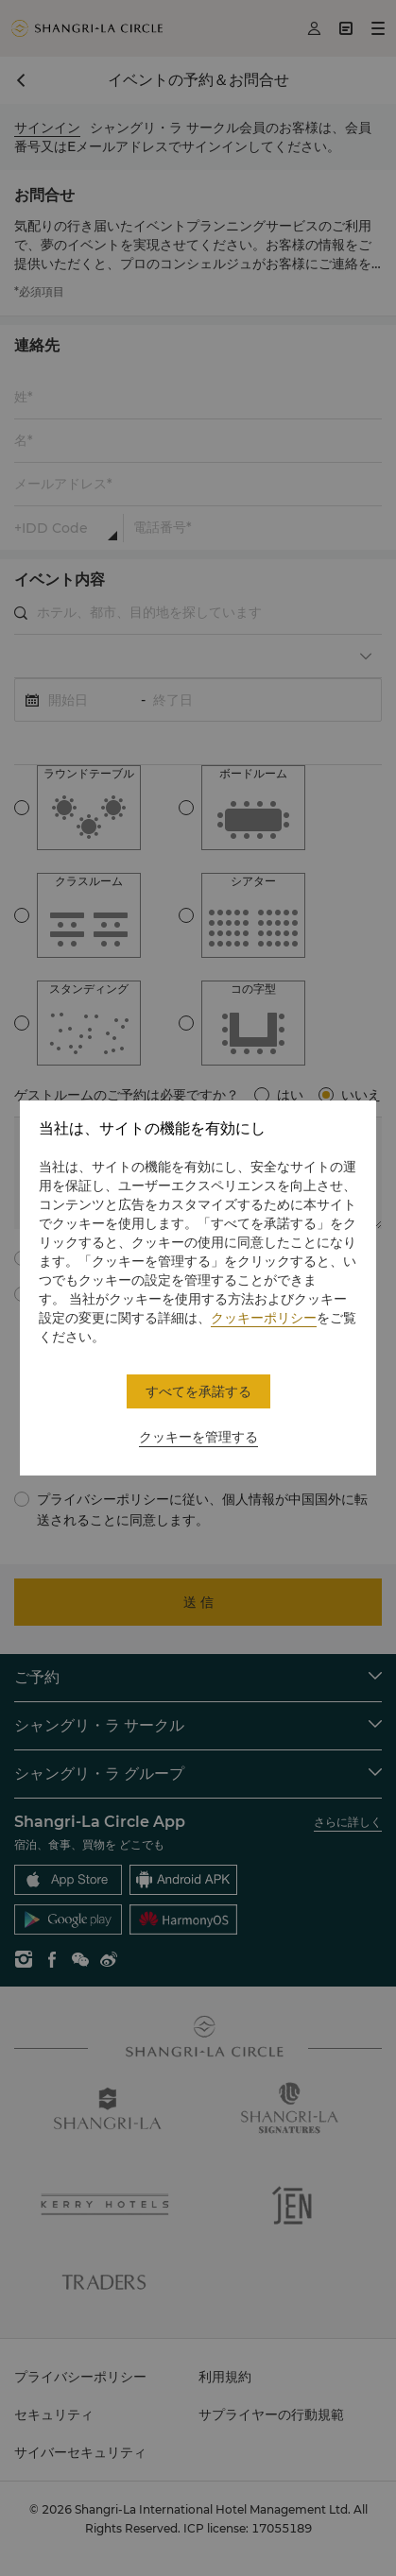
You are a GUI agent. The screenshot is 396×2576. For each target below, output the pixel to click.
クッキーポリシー (264, 1317)
